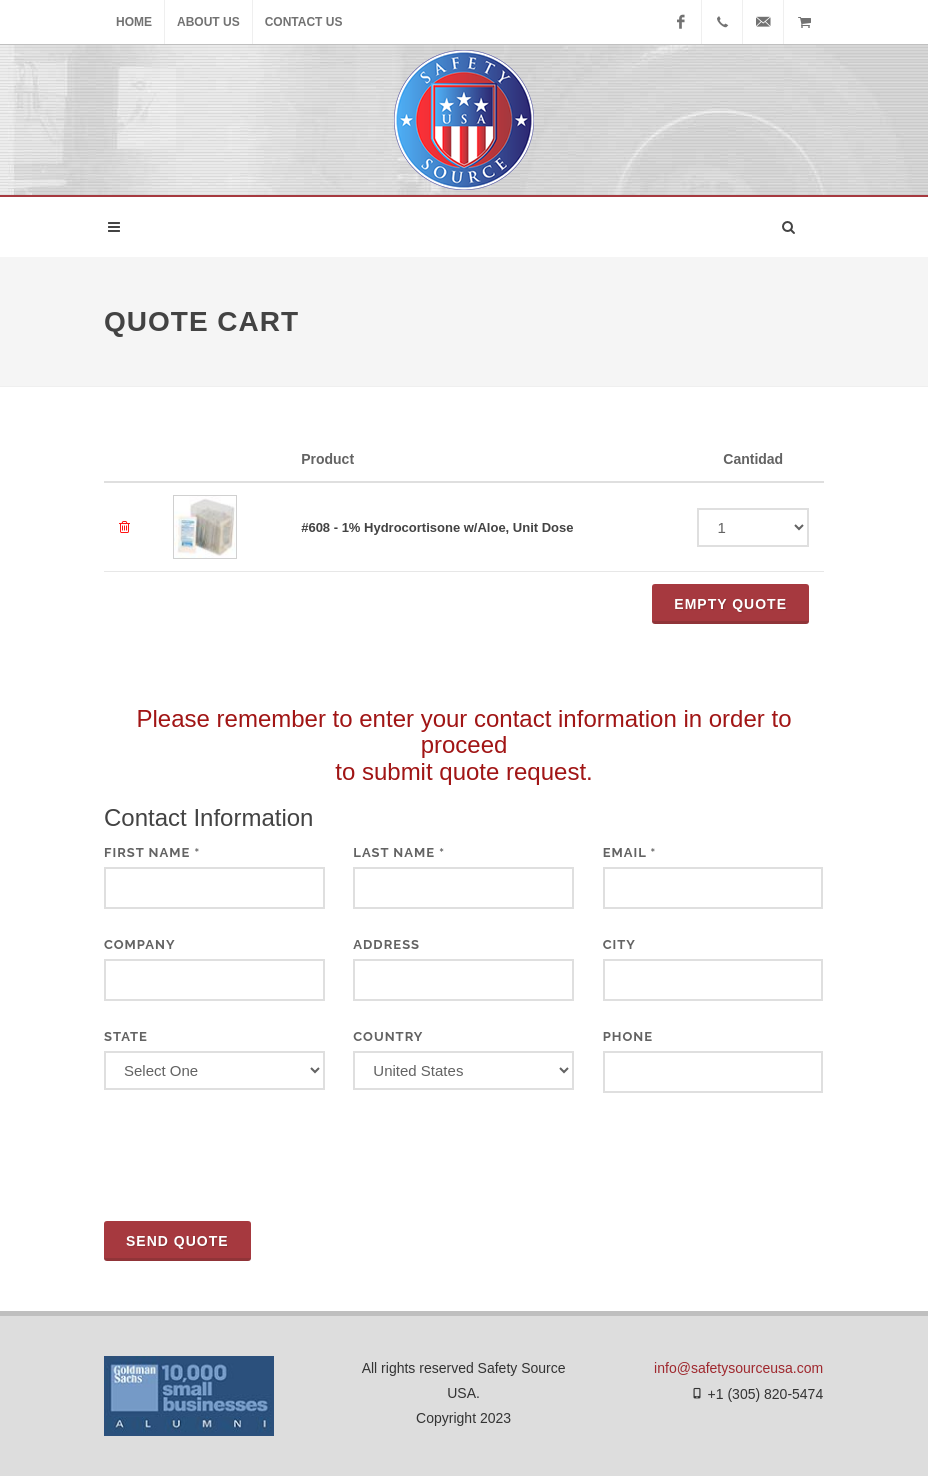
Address (386, 944)
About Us (208, 22)
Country (388, 1036)
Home (134, 22)
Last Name (399, 852)
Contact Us (304, 22)
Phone (628, 1036)
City (619, 944)
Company (140, 944)
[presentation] (256, 1157)
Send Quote (177, 1241)
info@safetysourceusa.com (738, 1368)
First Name (152, 852)
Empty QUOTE (730, 604)
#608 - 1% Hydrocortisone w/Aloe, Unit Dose (437, 527)
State (126, 1036)
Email (630, 852)
